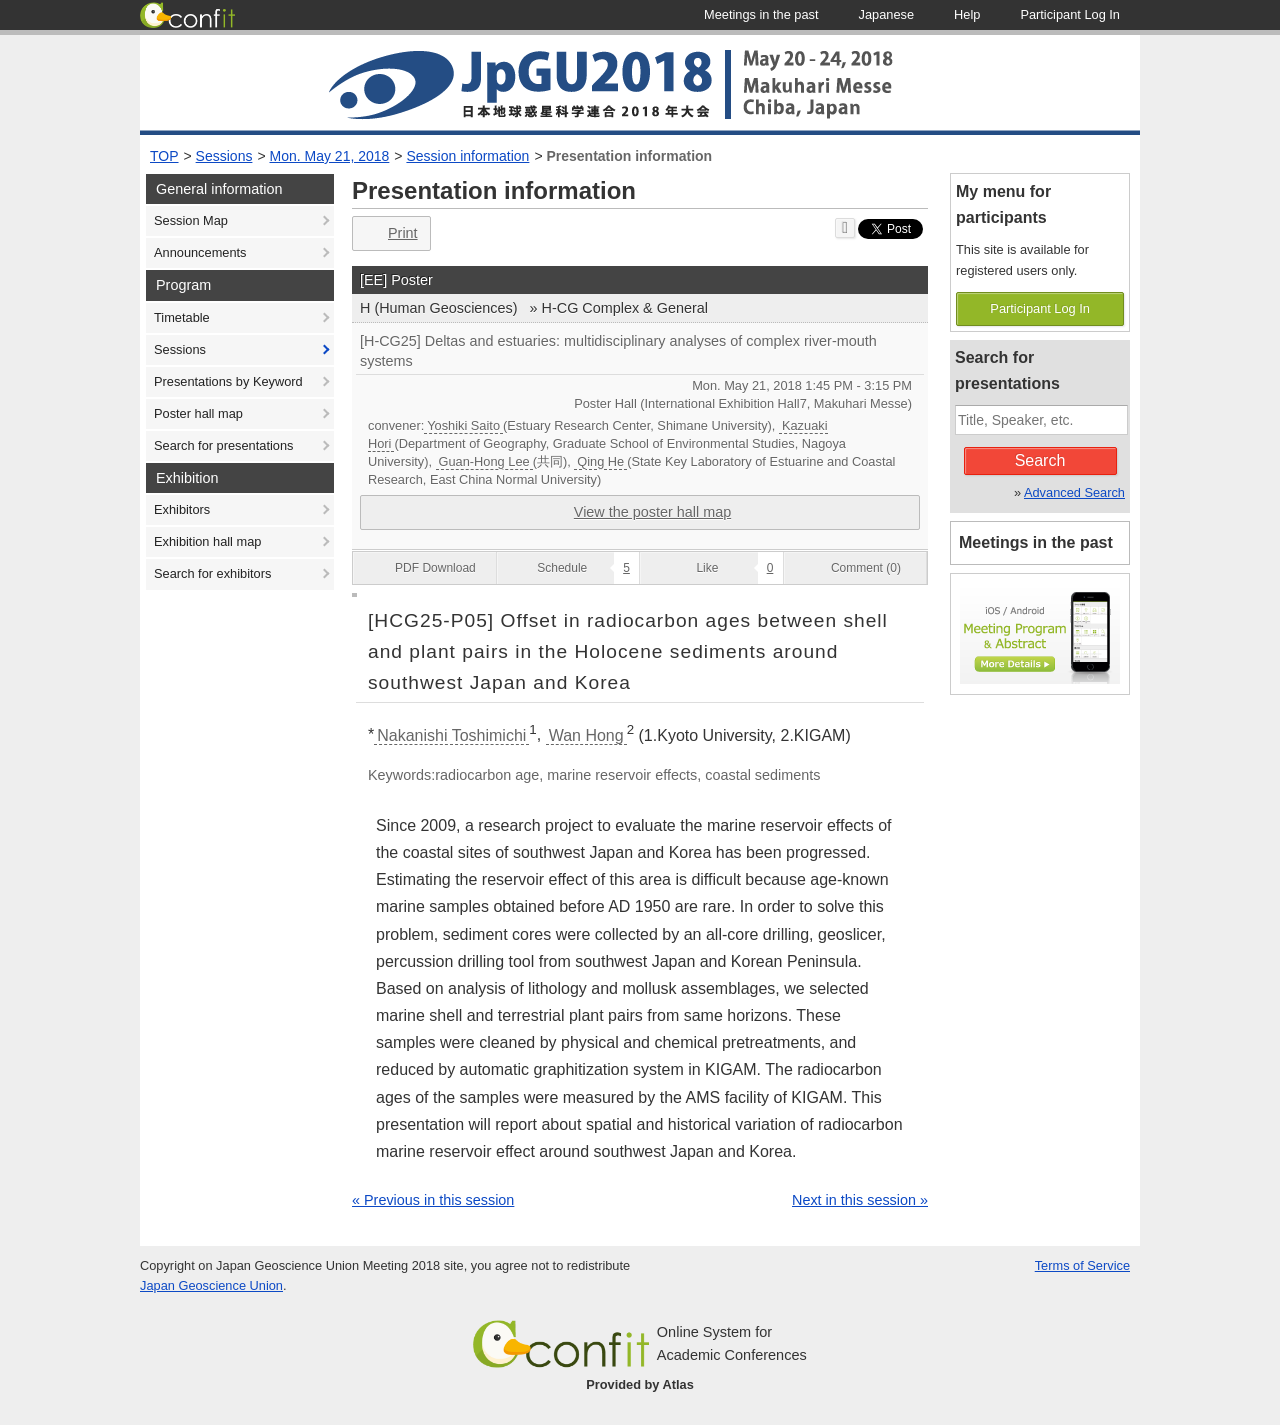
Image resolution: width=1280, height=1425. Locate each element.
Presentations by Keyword (228, 381)
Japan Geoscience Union (211, 1285)
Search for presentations (223, 445)
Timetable (182, 317)
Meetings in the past (1036, 542)
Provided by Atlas (640, 1384)
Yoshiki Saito (463, 425)
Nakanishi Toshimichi (451, 735)
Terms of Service (1082, 1265)
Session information (467, 156)
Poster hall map (198, 413)
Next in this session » (860, 1200)
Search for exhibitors (212, 573)
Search (1040, 460)
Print (389, 233)
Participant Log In (1040, 308)
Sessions (224, 156)
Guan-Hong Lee (484, 461)
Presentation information (629, 156)
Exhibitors (182, 509)
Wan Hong (586, 735)
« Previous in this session (433, 1200)
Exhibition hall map (207, 541)
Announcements (200, 252)
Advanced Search (1074, 492)
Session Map (191, 220)
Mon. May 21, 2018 (330, 156)
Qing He (600, 461)
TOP (164, 156)
